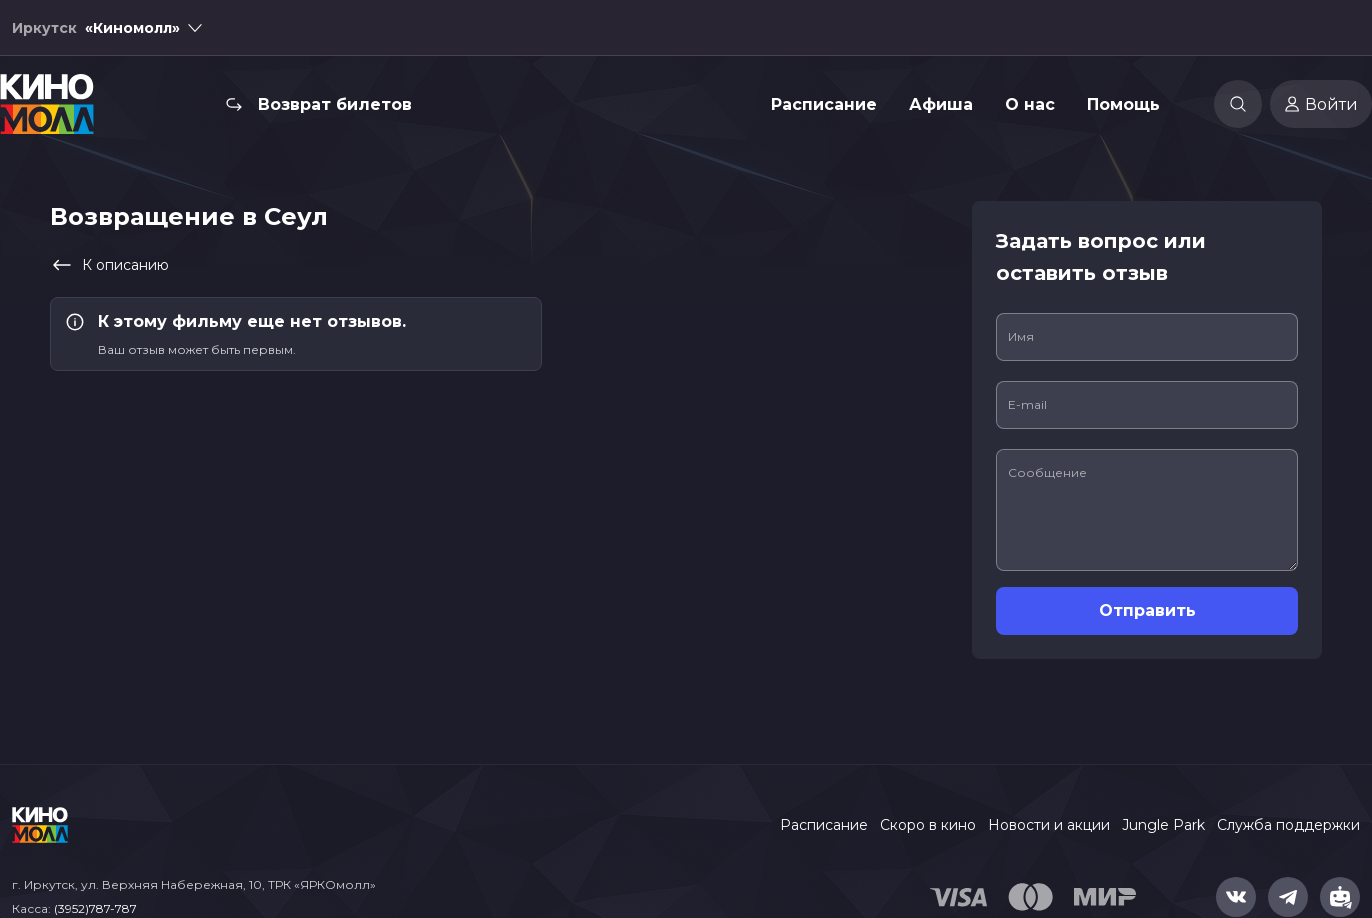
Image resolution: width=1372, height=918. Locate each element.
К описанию (109, 265)
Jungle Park (1163, 825)
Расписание (824, 104)
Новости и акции (1049, 825)
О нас (1030, 104)
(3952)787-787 (95, 908)
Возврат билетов (335, 104)
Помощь (1123, 104)
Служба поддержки (1288, 825)
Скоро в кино (928, 825)
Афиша (941, 104)
